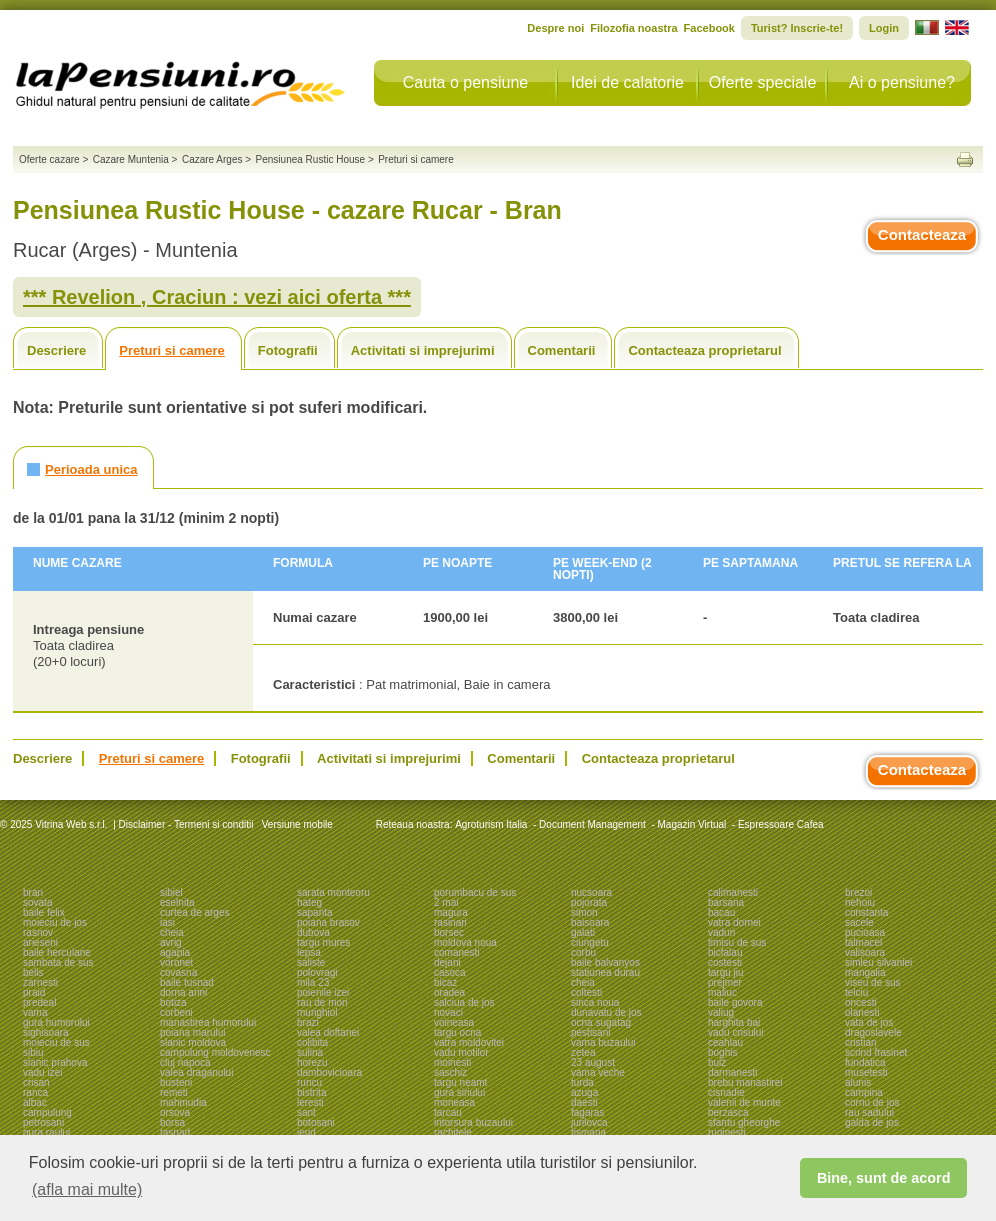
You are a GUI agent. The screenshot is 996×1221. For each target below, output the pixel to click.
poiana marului (193, 1032)
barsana (726, 902)
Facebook (709, 28)
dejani (447, 962)
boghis (722, 1052)
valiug (721, 1012)
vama (35, 1012)
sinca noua (595, 1002)
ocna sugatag (601, 1022)
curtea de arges (195, 912)
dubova (313, 932)
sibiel (171, 892)
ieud (306, 1132)
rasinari (450, 922)
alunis (858, 1082)
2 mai (446, 902)
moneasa (454, 1102)
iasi (167, 922)
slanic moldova (193, 1042)
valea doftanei (328, 1032)
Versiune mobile (296, 824)
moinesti (452, 1062)
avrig (171, 942)
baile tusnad (187, 982)
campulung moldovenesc (215, 1052)
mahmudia (183, 1102)
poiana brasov (328, 922)
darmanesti (732, 1072)
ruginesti (727, 1132)
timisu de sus (737, 942)
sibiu (33, 1052)
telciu (856, 992)
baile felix (44, 912)
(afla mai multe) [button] (87, 1189)
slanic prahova (55, 1062)
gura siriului (459, 1092)
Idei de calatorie (627, 82)
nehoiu (860, 902)
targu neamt (460, 1082)
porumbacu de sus (475, 892)
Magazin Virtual (692, 824)
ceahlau (725, 1042)
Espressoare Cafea (781, 824)
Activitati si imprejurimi (423, 350)
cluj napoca (185, 1062)
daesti (584, 1102)
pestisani (590, 1032)
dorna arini (183, 992)
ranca (35, 1092)
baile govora (735, 1002)
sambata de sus (58, 962)
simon (584, 912)
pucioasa (865, 932)
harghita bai (734, 1022)
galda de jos (872, 1122)
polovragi (317, 972)
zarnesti (40, 982)
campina (864, 1092)
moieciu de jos (55, 922)
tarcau (448, 1112)
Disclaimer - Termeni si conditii (186, 824)
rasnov (38, 932)
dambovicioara (329, 1072)
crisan (36, 1082)
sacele (859, 922)
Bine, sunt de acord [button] (884, 1178)
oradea (449, 992)
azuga (584, 1092)
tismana (588, 1132)
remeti (174, 1092)
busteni (176, 1082)
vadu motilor (461, 1052)
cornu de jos (872, 1102)
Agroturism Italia (491, 824)
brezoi (858, 892)
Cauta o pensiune (465, 82)
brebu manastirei (745, 1082)
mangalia (865, 972)
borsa (172, 1122)
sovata (37, 902)
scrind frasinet (876, 1052)
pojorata (589, 902)
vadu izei (42, 1072)
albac (35, 1102)
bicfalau (725, 952)
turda (582, 1082)
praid (34, 992)
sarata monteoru (333, 892)
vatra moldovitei (469, 1042)
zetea (583, 1052)
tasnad (175, 1132)
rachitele (453, 1132)
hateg (309, 902)
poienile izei (323, 992)
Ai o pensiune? (902, 82)
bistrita (311, 1092)
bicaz (445, 982)
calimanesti (733, 892)
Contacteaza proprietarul (704, 350)
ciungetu (590, 942)
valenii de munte (744, 1102)
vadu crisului (736, 1032)
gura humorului (56, 1022)
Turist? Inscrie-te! (797, 28)
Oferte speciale (763, 82)
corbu (583, 952)
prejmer (725, 982)
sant (306, 1112)
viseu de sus (873, 982)
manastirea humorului (208, 1022)
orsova (175, 1112)
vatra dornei (734, 922)
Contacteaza (922, 234)
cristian (861, 1042)
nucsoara (591, 892)
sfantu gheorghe (744, 1122)
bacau (721, 912)
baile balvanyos (605, 962)
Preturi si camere (172, 350)
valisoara (865, 952)
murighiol (317, 1012)
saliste (311, 962)
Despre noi (555, 28)
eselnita (177, 902)
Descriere (56, 350)
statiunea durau (605, 972)
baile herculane (57, 952)
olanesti (862, 1012)
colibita (312, 1042)
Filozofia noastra (633, 28)
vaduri (721, 932)
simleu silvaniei (878, 962)
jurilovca (589, 1122)
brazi (308, 1022)
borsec (449, 932)
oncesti (861, 1002)
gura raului (46, 1132)
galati (583, 932)
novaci (448, 1012)
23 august (593, 1062)
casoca (450, 972)
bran (33, 892)
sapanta (315, 912)
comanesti (457, 952)
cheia (172, 932)
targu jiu (726, 972)
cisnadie (726, 1092)
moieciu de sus (56, 1042)
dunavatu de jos (606, 1012)
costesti (725, 962)
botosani (316, 1122)
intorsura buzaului (473, 1122)
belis (33, 972)
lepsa (309, 952)
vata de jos (869, 1022)
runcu (309, 1082)
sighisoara (46, 1032)
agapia (175, 952)
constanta (866, 912)
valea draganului (196, 1072)
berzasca (728, 1112)
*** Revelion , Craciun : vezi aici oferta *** (217, 297)
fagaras (587, 1112)
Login (884, 28)
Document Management (592, 824)
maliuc (722, 992)
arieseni (40, 942)
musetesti (866, 1072)
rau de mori (322, 1002)
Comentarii (562, 350)
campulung (47, 1112)
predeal (39, 1002)
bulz (717, 1062)
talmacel (863, 942)
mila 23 (313, 982)
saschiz (450, 1072)
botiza (173, 1002)
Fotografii (288, 350)
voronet (176, 962)
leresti (310, 1102)
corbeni (176, 1012)
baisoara (590, 922)
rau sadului (869, 1112)
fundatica (865, 1062)
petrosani (43, 1122)
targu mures (323, 942)
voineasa (454, 1022)
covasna (178, 972)
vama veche (598, 1072)
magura (451, 912)
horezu (312, 1062)
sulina (310, 1052)
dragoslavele (873, 1032)
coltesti (586, 992)
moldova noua (465, 942)
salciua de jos (464, 1002)
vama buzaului (603, 1042)
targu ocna (457, 1032)
